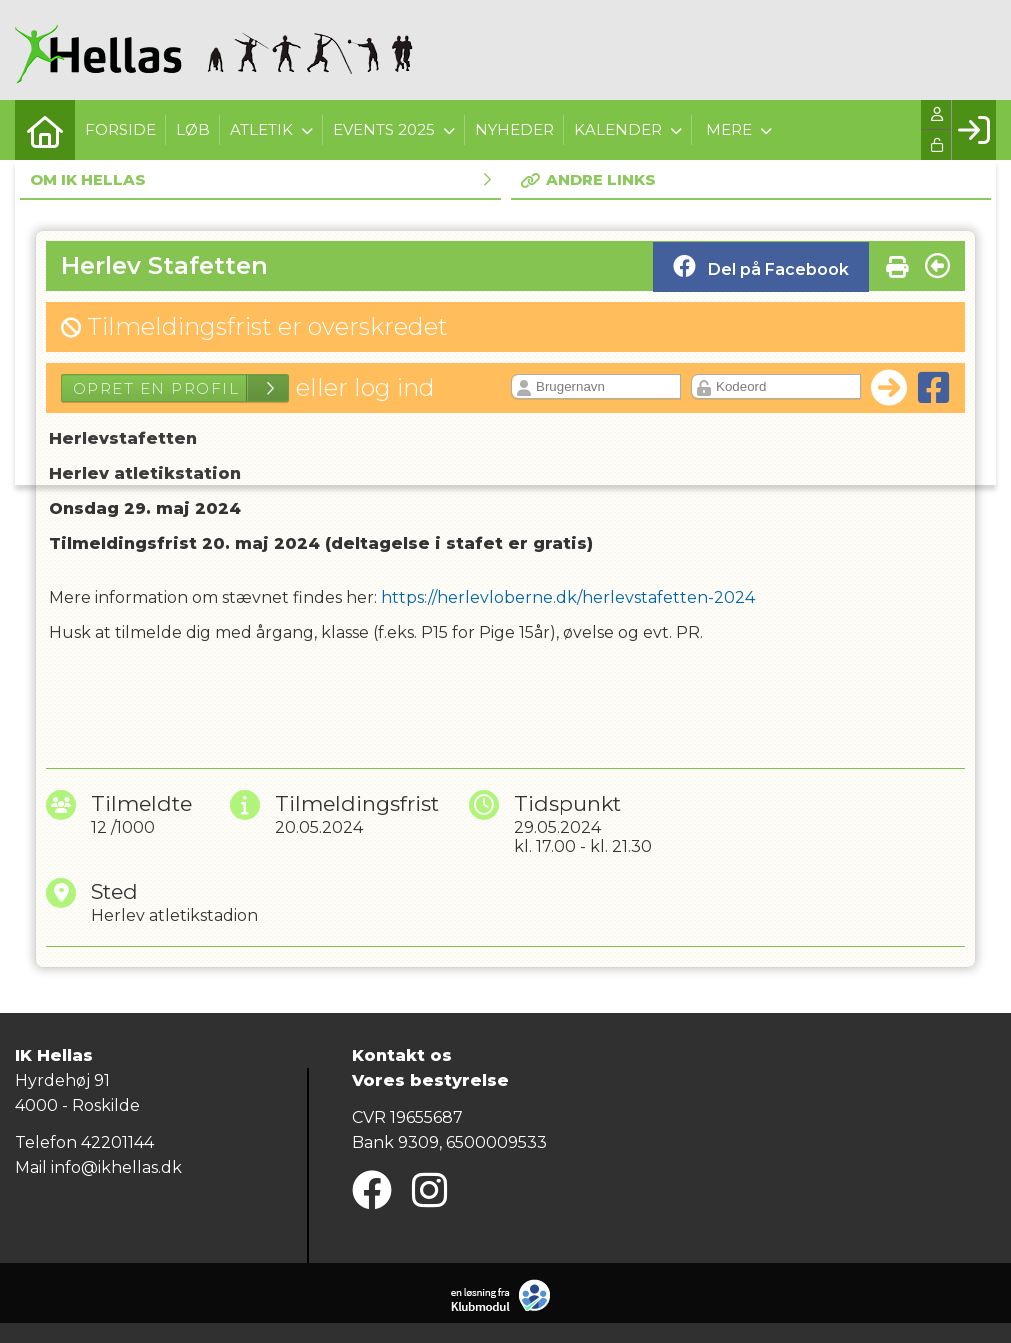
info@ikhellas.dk (116, 1167)
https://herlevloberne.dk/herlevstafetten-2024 (568, 597)
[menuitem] (45, 130)
